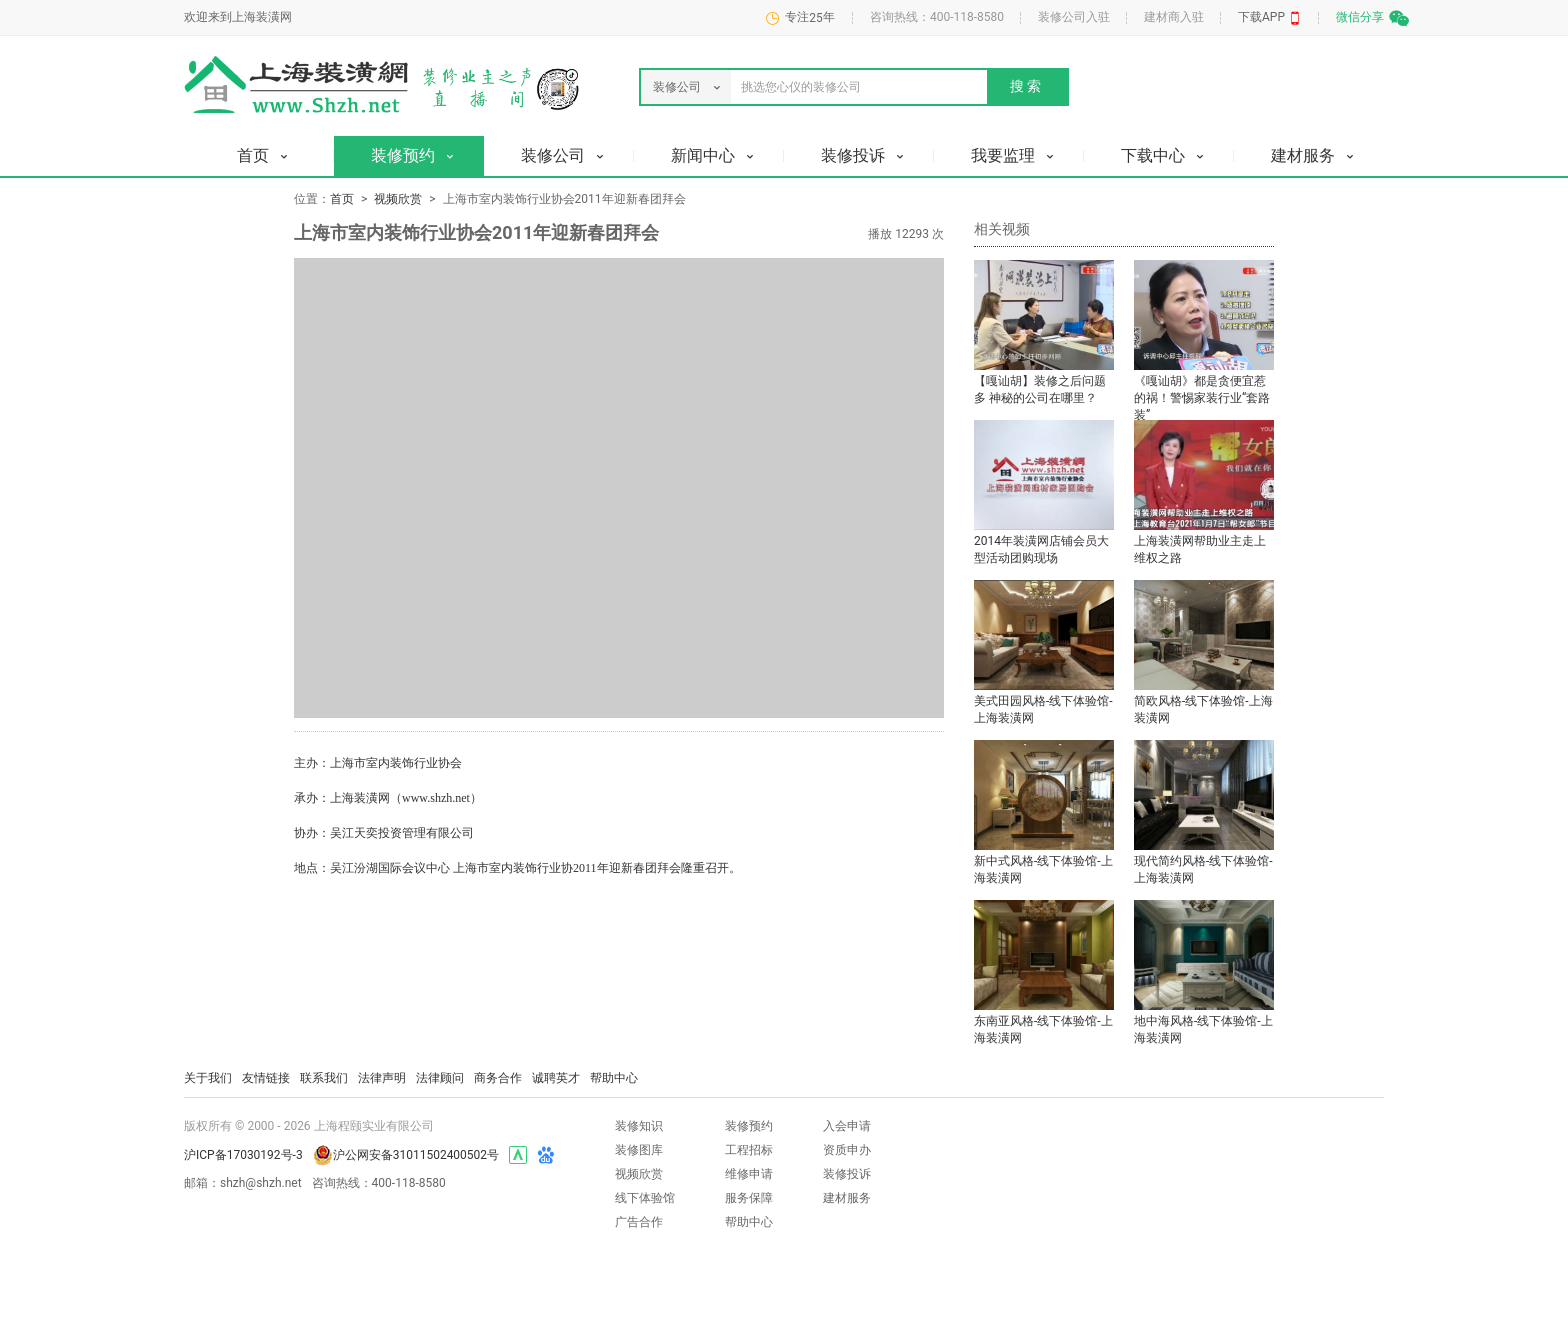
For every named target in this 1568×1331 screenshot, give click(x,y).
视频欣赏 (398, 199)
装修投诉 (847, 1174)
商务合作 (498, 1078)
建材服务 (847, 1198)
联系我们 (324, 1078)
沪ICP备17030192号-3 (243, 1155)
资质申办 (847, 1150)
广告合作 (639, 1222)
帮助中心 (614, 1078)
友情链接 (266, 1078)
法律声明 (382, 1078)
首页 (342, 199)
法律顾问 (440, 1078)
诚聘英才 (556, 1078)
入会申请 (847, 1126)
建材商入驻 (1174, 17)
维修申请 (749, 1174)
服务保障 (749, 1198)
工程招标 (749, 1150)
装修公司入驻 (1074, 17)
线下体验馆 (645, 1198)
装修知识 (639, 1126)
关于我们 (208, 1078)
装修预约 (749, 1126)
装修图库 (639, 1150)
